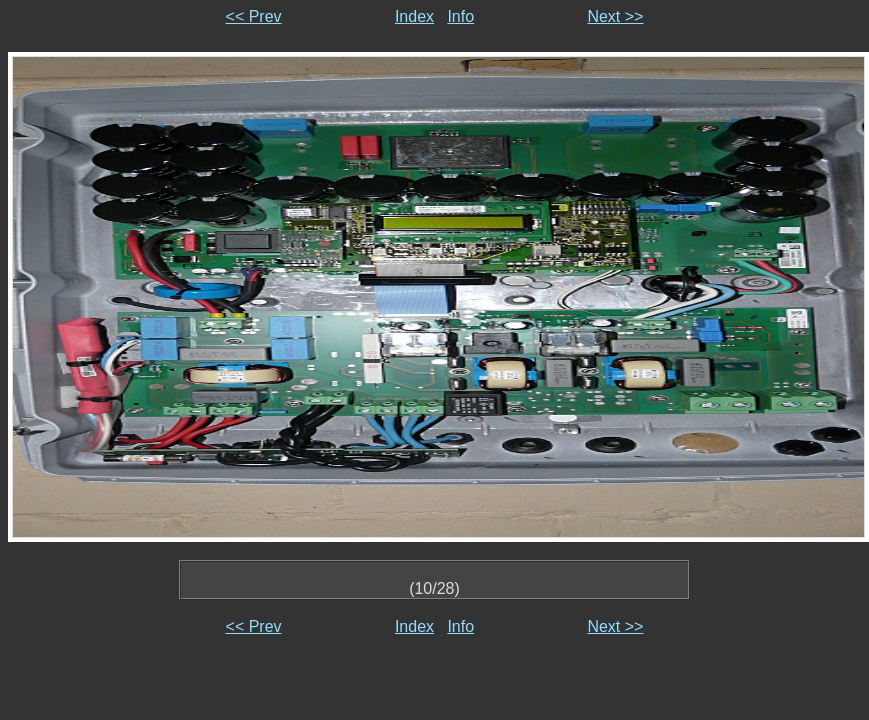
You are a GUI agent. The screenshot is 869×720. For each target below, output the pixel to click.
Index (414, 16)
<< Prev (254, 16)
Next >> (615, 16)
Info (460, 16)
